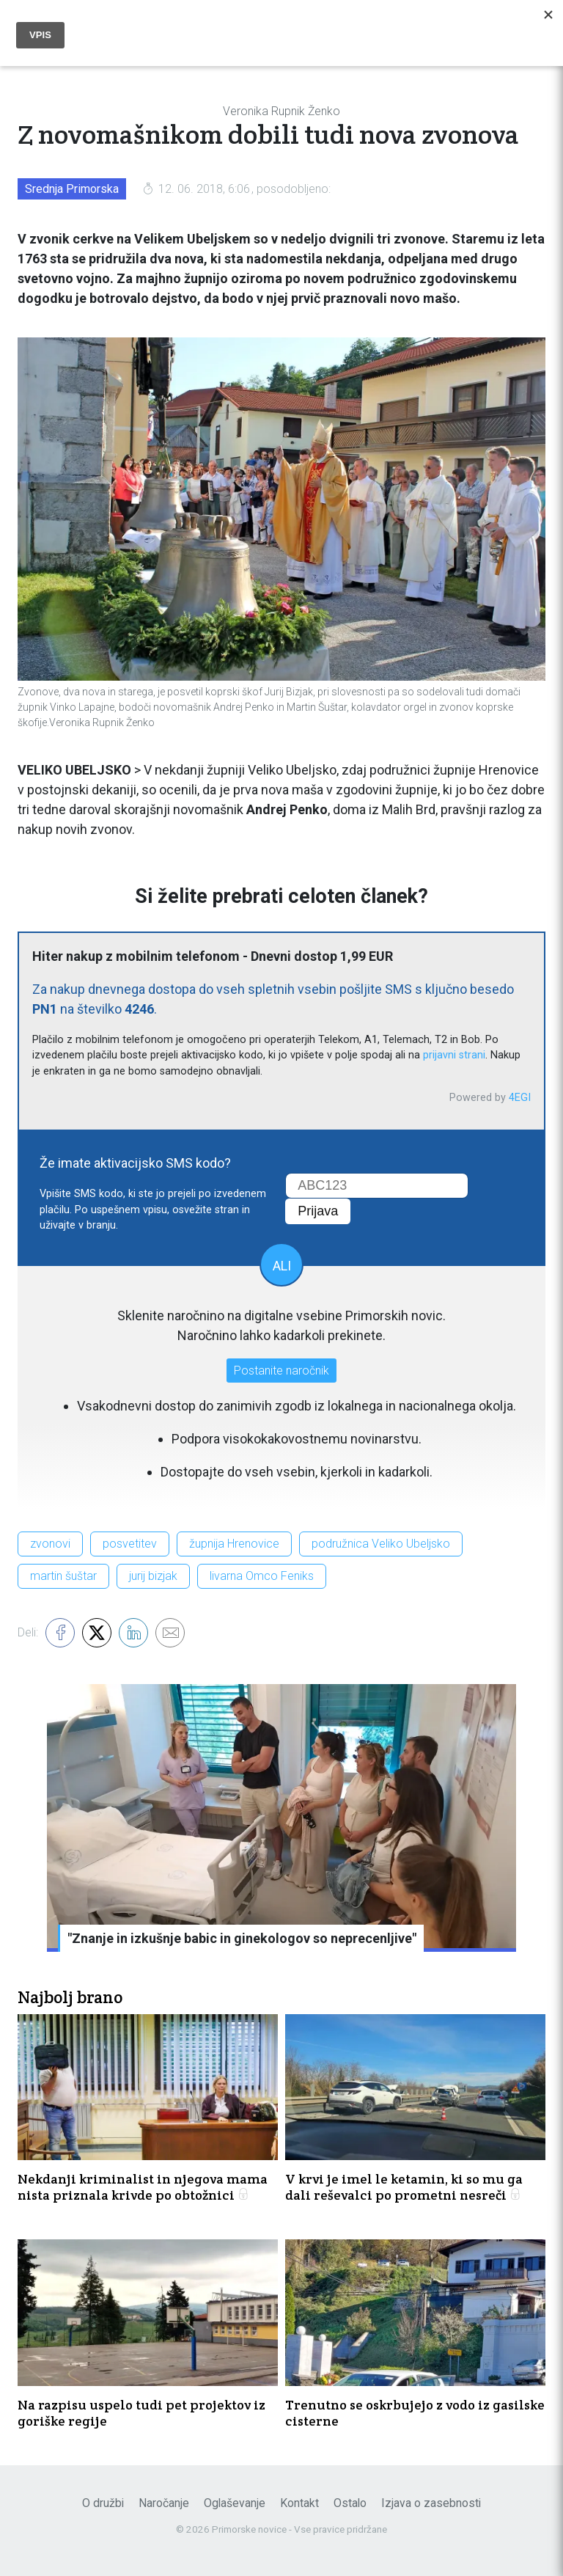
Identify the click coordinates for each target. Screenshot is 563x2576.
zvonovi (50, 1544)
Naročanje (164, 2503)
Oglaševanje (234, 2503)
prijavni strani (454, 1055)
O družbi (103, 2503)
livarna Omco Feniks (262, 1576)
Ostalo (350, 2503)
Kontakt (299, 2503)
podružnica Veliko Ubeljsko (381, 1544)
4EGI (520, 1097)
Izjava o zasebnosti (431, 2503)
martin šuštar (63, 1576)
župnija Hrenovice (234, 1544)
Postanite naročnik (281, 1370)
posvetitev (130, 1544)
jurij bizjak (153, 1576)
